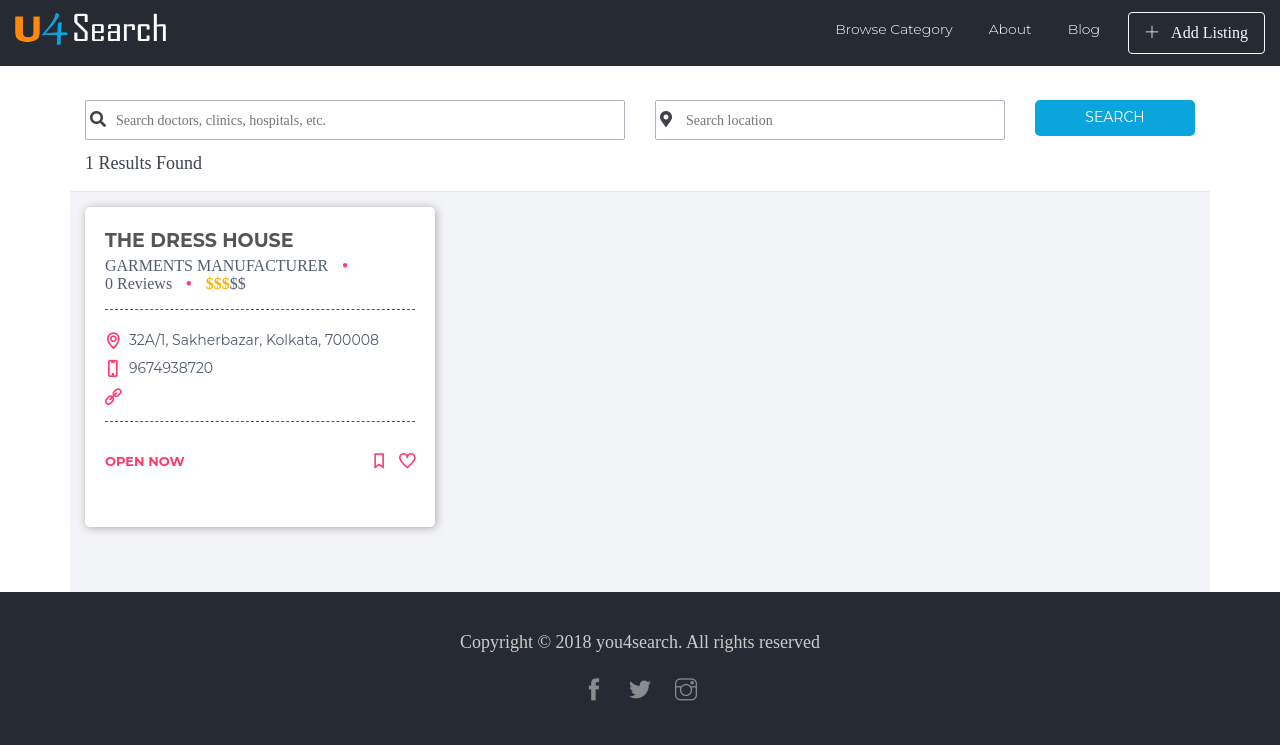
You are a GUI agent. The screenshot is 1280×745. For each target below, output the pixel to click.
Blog (1084, 29)
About (1010, 29)
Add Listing (1196, 32)
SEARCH (1114, 117)
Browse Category (894, 29)
